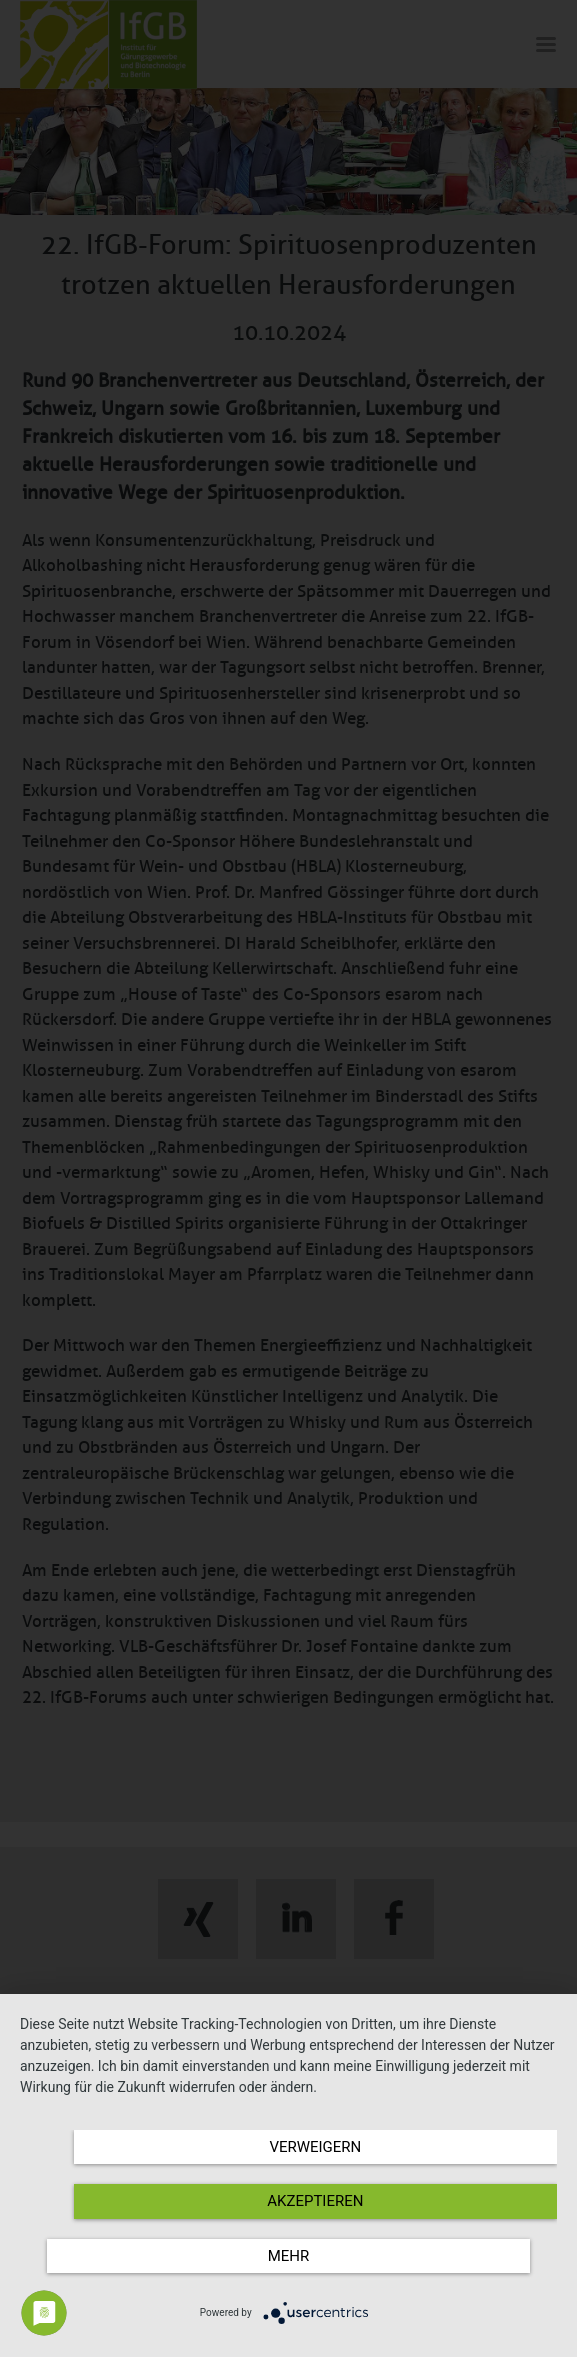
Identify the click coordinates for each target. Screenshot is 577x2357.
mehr (289, 2256)
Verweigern (315, 2147)
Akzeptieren (315, 2201)
